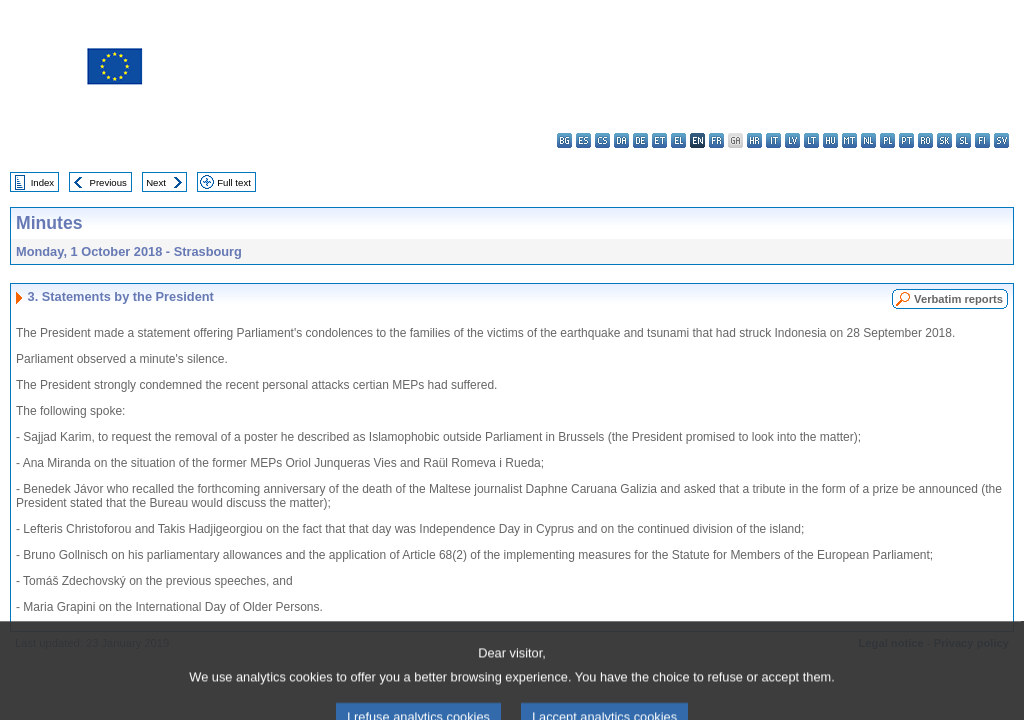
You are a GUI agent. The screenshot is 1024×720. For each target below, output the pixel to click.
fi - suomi (982, 140)
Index (42, 182)
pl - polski (887, 140)
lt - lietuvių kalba (811, 140)
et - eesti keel (659, 140)
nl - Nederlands (868, 140)
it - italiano (773, 140)
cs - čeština (602, 140)
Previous (108, 182)
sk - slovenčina (944, 140)
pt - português (906, 140)
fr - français (716, 140)
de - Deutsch (640, 140)
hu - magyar (830, 140)
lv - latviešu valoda (792, 140)
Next (156, 182)
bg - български (564, 140)
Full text (234, 182)
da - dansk (621, 140)
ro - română (925, 140)
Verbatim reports (958, 299)
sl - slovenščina (963, 140)
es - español (583, 140)
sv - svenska (1001, 140)
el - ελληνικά (678, 140)
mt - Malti (849, 140)
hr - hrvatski (754, 140)
